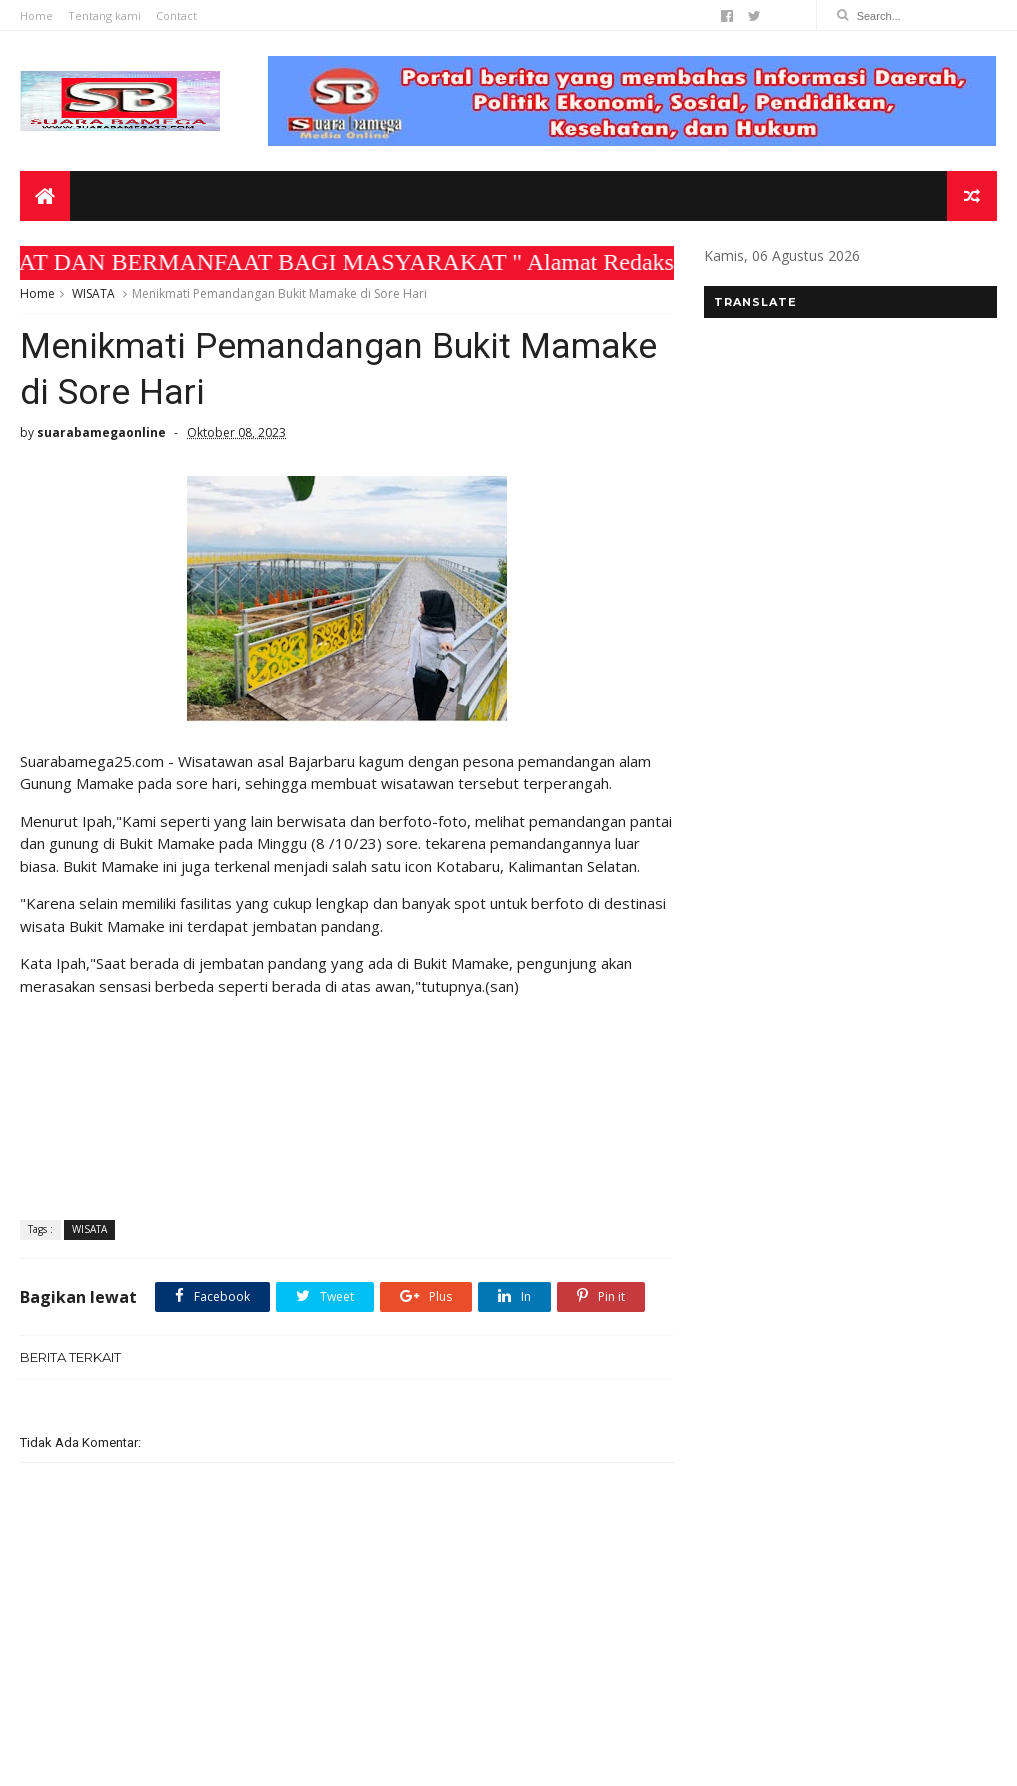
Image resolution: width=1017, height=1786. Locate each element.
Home (36, 15)
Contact (176, 15)
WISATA (93, 293)
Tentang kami (104, 15)
